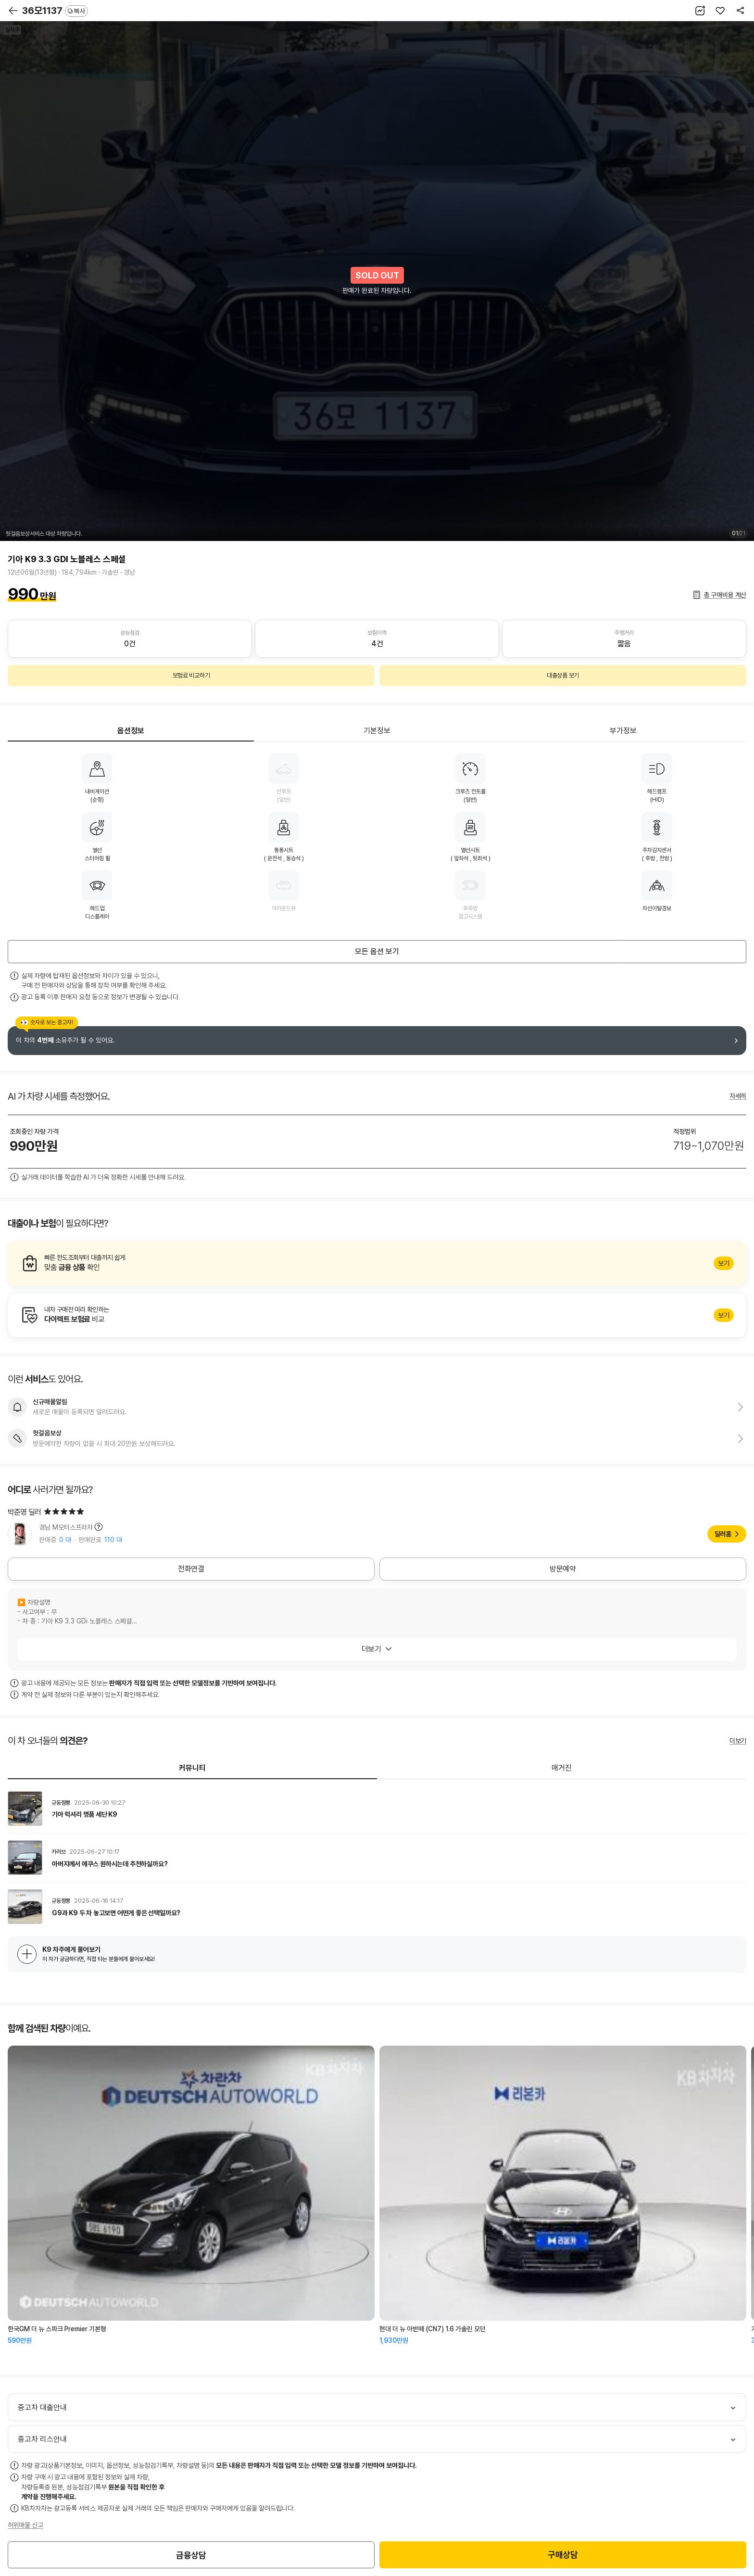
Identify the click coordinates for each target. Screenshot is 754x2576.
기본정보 (377, 730)
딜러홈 (723, 1534)
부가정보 (623, 730)
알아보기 (377, 1263)
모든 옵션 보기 (377, 951)
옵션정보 (130, 730)
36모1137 (55, 10)
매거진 (562, 1767)
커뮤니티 (192, 1767)
